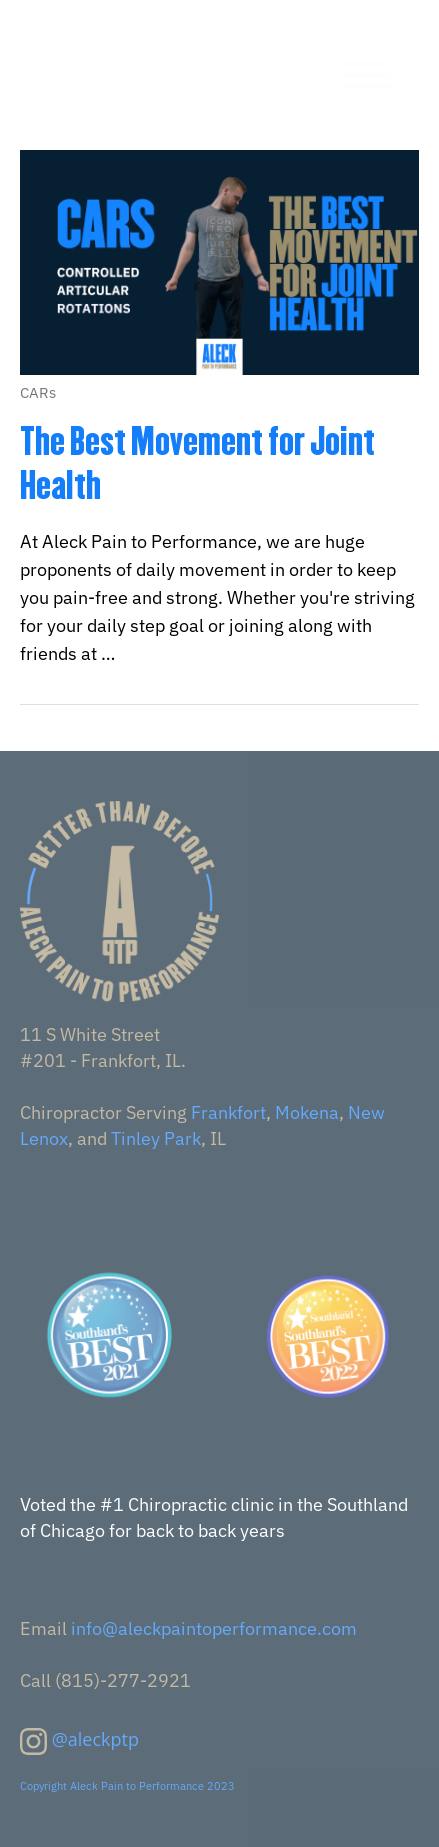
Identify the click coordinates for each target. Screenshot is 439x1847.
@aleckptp (95, 1739)
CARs (38, 392)
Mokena (307, 1112)
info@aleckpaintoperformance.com (214, 1628)
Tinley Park (156, 1138)
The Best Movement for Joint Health (197, 463)
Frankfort (228, 1112)
